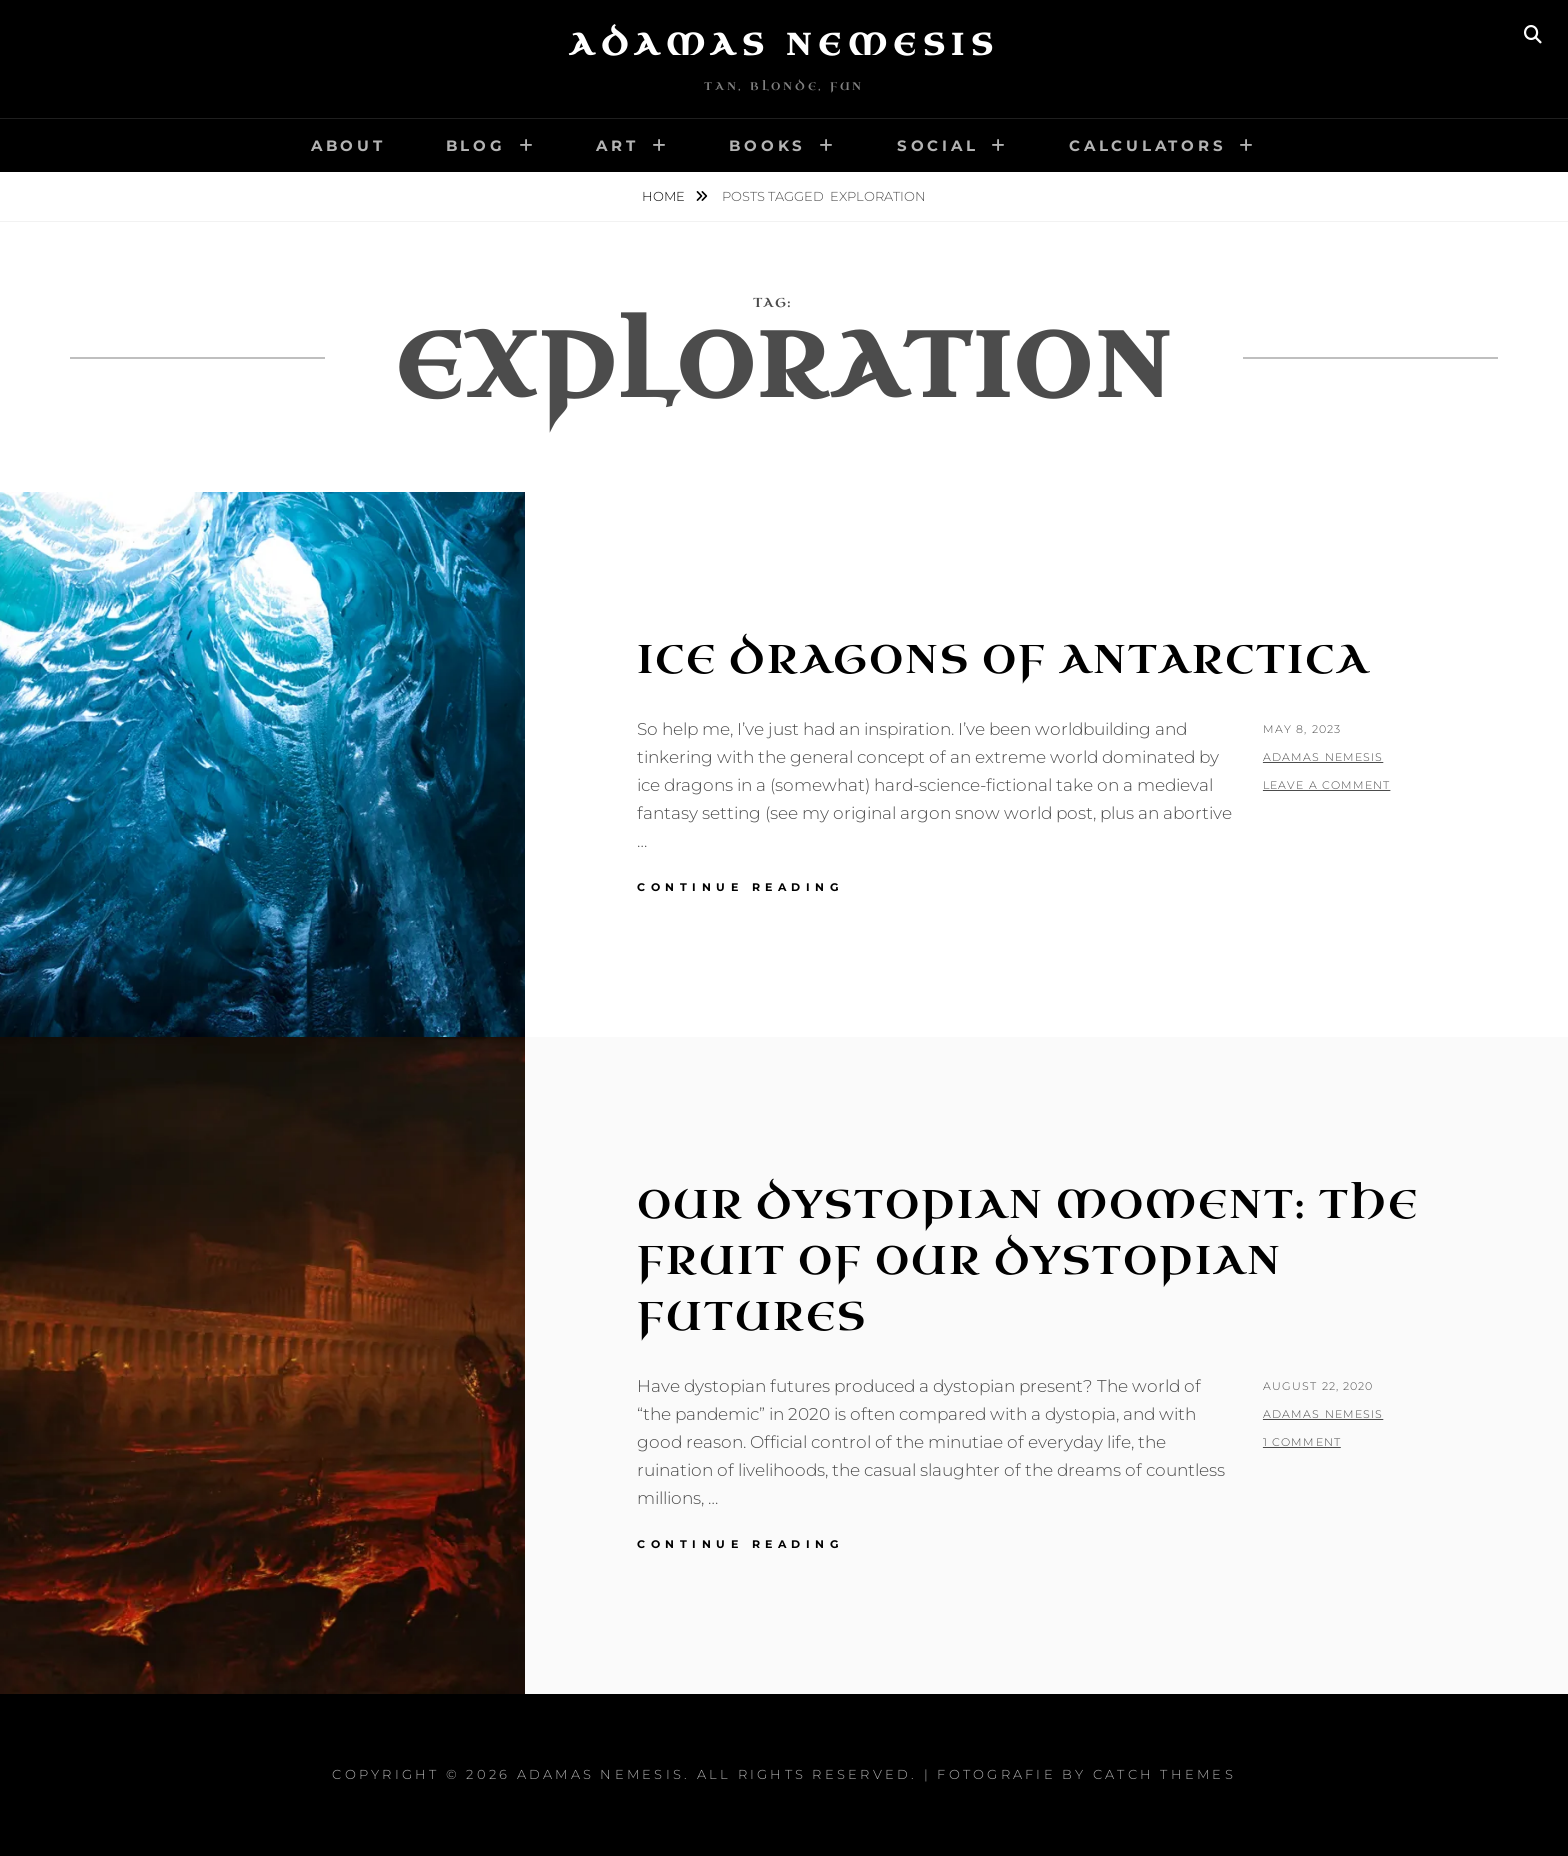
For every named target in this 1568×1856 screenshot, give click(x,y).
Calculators (1147, 145)
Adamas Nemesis (784, 45)
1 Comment (1302, 1442)
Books (767, 145)
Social (938, 145)
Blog (476, 145)
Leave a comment (1327, 785)
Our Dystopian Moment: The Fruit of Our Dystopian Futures (1028, 1261)
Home (665, 196)
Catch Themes (1164, 1774)
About (348, 145)
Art (617, 145)
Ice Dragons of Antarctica (1003, 660)
